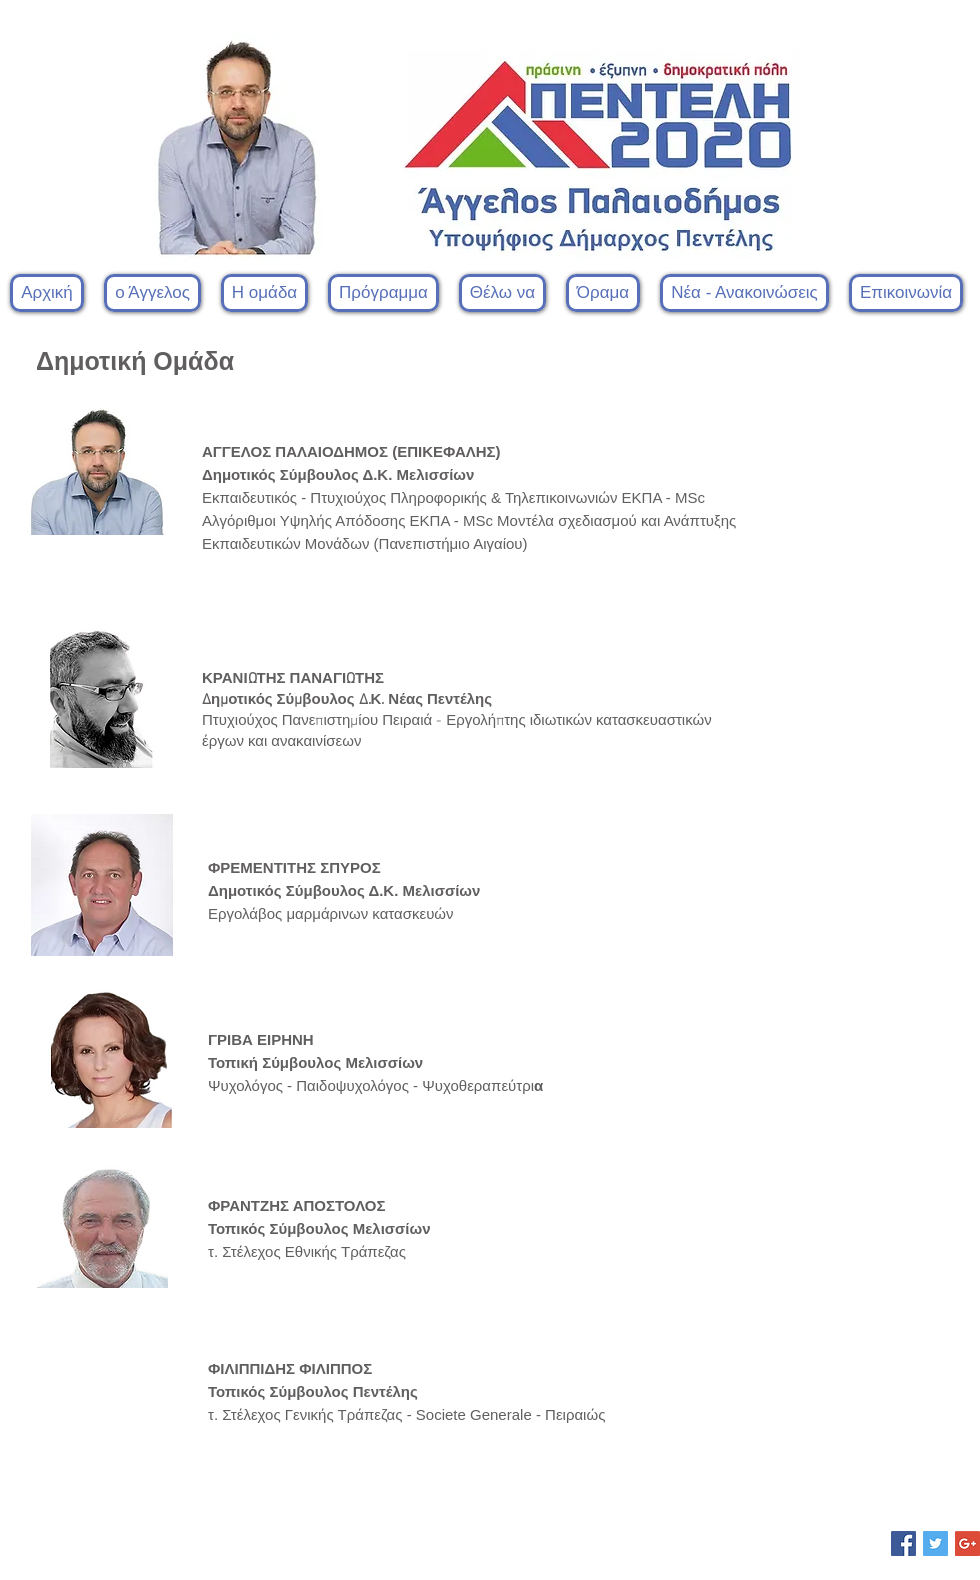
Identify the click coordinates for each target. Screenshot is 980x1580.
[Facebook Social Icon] (903, 1543)
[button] (264, 293)
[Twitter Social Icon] (935, 1543)
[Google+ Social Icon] (967, 1543)
